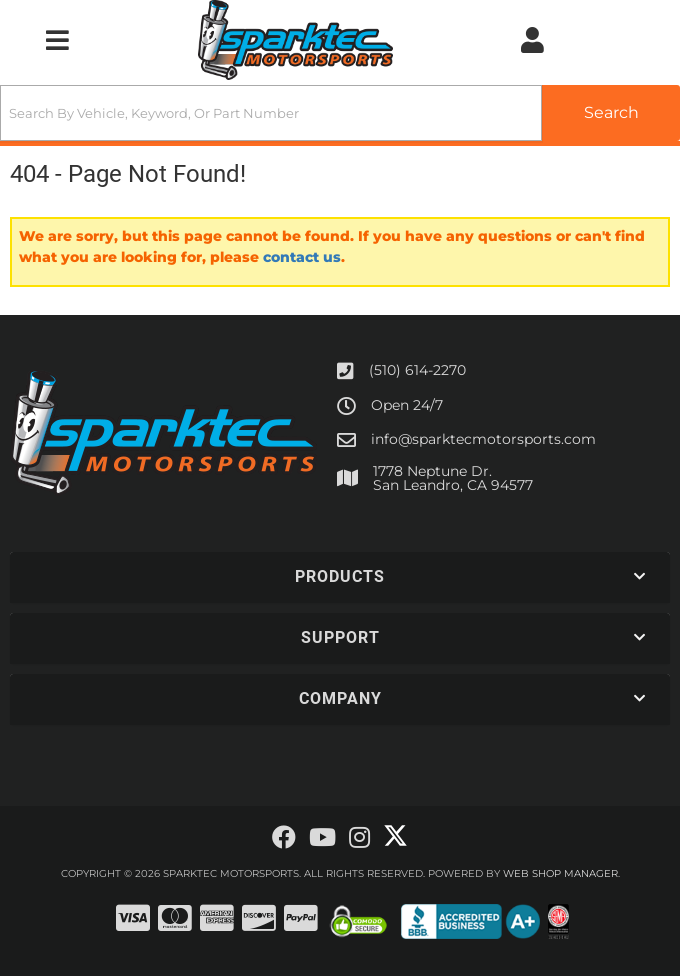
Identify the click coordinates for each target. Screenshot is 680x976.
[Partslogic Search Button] (611, 113)
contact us (302, 257)
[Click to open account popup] (532, 40)
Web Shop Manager (560, 873)
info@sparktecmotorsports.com (483, 439)
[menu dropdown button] (57, 40)
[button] (340, 113)
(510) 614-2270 (417, 370)
